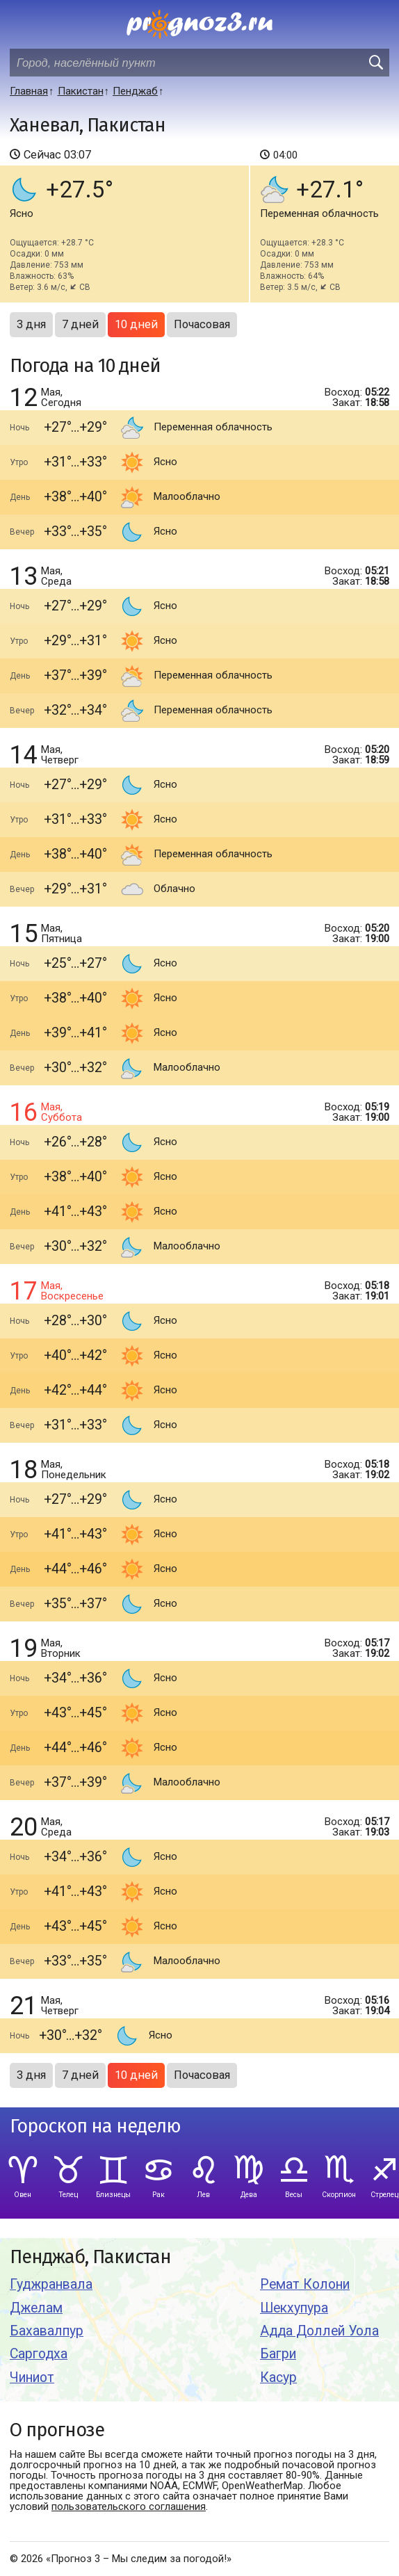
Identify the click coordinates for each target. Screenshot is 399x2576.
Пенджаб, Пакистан (90, 2257)
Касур (278, 2377)
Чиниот (32, 2377)
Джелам (36, 2308)
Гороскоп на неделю (95, 2126)
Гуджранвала (51, 2284)
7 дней (80, 324)
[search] (375, 62)
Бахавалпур (46, 2331)
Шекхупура (294, 2308)
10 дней (136, 324)
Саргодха (38, 2354)
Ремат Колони (305, 2284)
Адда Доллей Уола (319, 2331)
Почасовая (202, 324)
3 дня (31, 324)
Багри (278, 2354)
